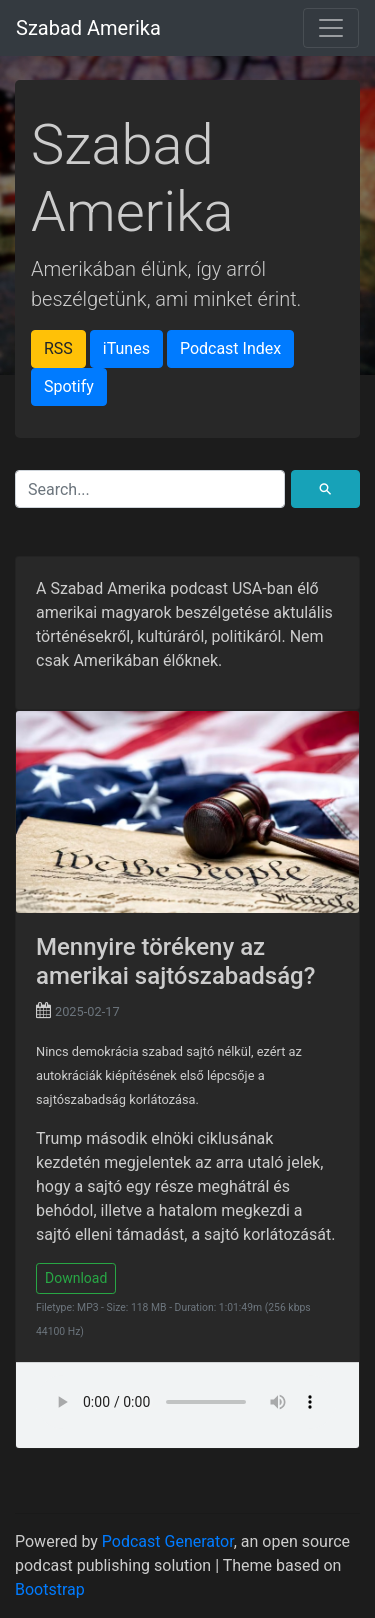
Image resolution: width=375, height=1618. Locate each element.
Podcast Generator (168, 1541)
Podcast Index (230, 348)
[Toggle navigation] (331, 28)
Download (76, 1278)
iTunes (126, 348)
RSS (58, 348)
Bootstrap (50, 1589)
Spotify (69, 386)
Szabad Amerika (88, 28)
